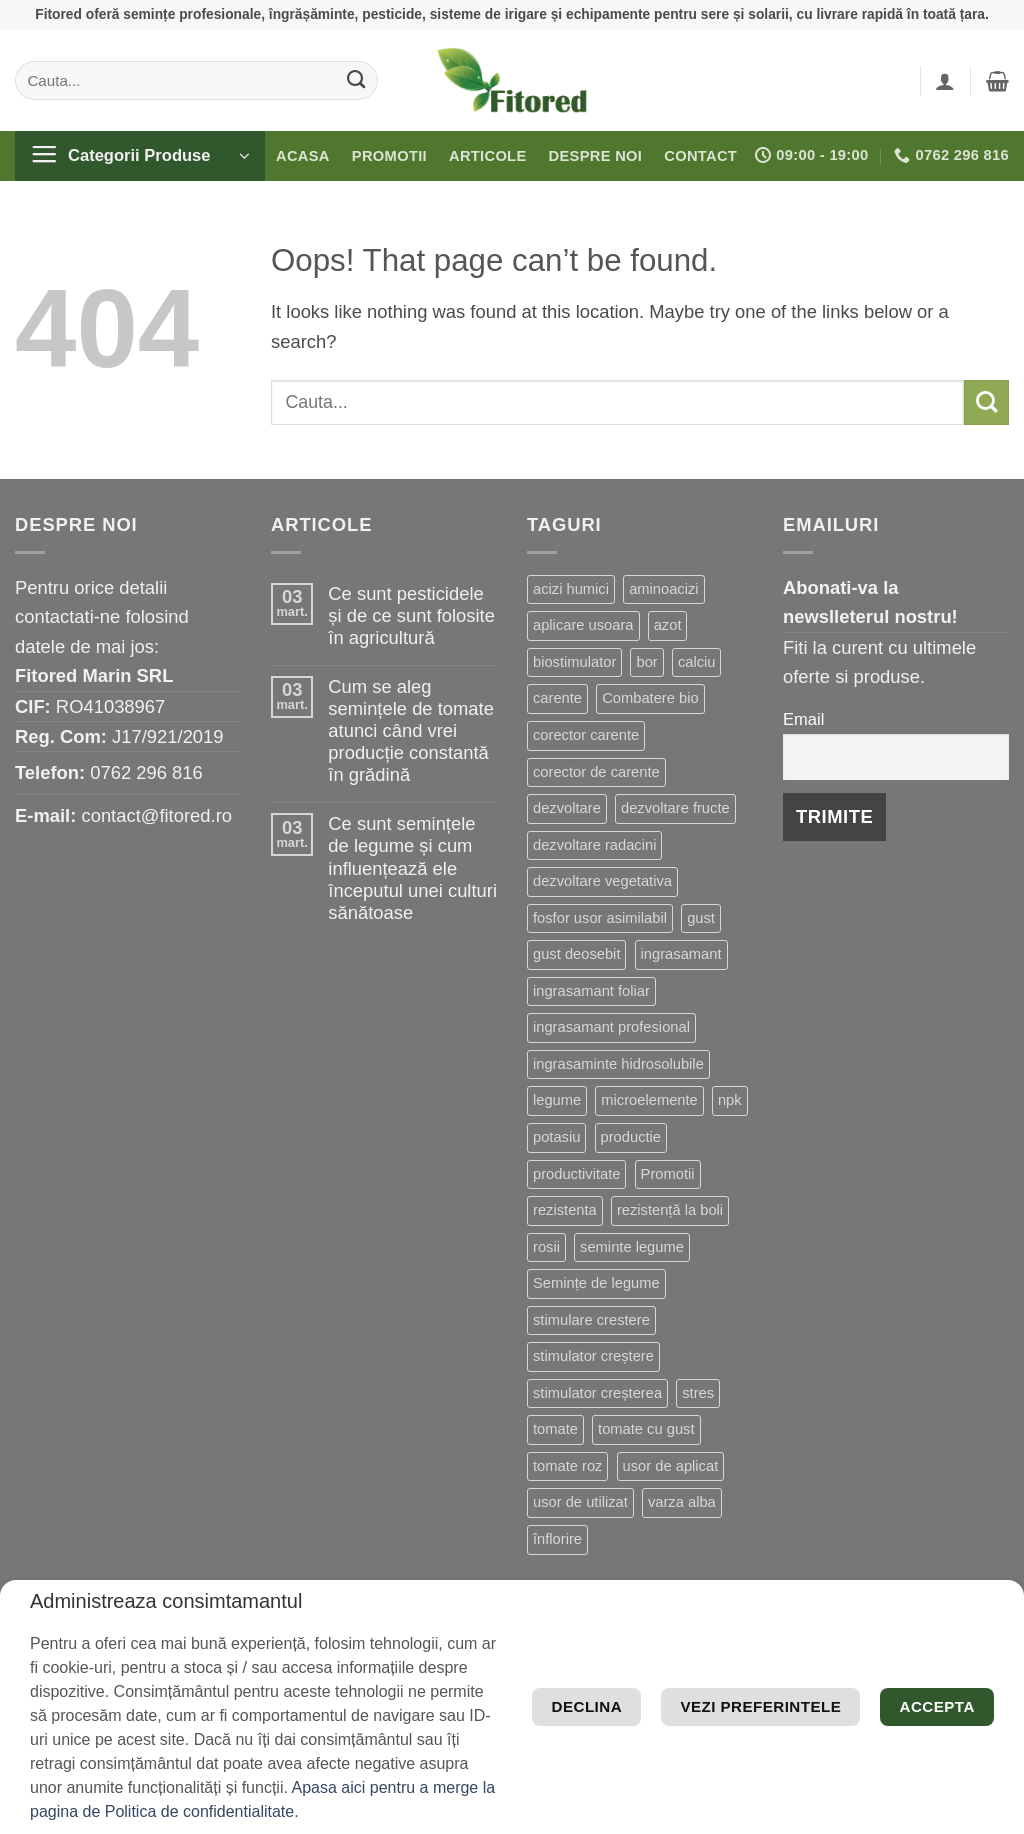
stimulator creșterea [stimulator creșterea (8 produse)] (597, 1393)
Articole (488, 156)
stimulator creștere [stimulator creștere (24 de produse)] (593, 1356)
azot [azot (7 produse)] (668, 625)
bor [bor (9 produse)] (646, 662)
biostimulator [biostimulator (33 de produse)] (574, 662)
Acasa (303, 156)
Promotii (389, 156)
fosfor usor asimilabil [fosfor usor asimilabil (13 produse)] (600, 918)
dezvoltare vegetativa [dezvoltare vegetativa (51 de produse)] (602, 881)
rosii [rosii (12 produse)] (546, 1247)
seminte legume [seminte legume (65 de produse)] (632, 1247)
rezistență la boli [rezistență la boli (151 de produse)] (670, 1210)
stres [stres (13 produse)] (698, 1393)
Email (803, 719)
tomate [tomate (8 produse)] (555, 1429)
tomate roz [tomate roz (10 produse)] (567, 1466)
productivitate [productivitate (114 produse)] (576, 1174)
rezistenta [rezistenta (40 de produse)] (565, 1210)
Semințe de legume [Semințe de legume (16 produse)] (596, 1283)
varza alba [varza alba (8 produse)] (682, 1502)
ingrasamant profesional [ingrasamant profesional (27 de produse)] (611, 1027)
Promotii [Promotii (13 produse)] (668, 1174)
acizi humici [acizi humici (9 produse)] (571, 589)
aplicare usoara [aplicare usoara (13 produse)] (583, 625)
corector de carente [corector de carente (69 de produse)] (596, 772)
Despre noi (596, 156)
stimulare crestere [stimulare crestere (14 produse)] (591, 1320)
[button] (945, 81)
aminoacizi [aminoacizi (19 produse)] (663, 589)
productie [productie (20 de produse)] (631, 1137)
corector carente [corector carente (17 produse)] (586, 735)
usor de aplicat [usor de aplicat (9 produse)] (671, 1466)
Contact (700, 156)
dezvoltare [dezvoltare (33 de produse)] (567, 808)
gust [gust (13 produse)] (701, 918)
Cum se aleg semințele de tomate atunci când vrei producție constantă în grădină (411, 730)
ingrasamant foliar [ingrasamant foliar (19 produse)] (591, 991)
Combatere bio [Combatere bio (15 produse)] (650, 698)
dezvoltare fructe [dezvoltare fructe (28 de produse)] (675, 808)
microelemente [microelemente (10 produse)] (649, 1100)
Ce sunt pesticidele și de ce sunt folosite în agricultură (411, 615)
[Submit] (356, 80)
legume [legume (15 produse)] (557, 1100)
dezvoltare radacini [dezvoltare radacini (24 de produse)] (594, 845)
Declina (605, 1664)
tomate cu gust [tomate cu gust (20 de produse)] (646, 1429)
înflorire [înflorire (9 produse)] (557, 1539)
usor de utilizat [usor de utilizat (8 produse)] (580, 1502)
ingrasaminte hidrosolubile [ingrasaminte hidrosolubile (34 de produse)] (618, 1064)
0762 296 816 (146, 772)
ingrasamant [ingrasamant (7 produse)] (681, 954)
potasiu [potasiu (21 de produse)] (556, 1137)
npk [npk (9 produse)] (730, 1100)
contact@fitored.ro (156, 815)
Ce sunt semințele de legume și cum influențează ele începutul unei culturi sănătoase (412, 867)
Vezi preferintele (855, 1664)
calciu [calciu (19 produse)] (697, 662)
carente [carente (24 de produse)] (557, 698)
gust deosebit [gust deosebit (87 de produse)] (576, 954)
